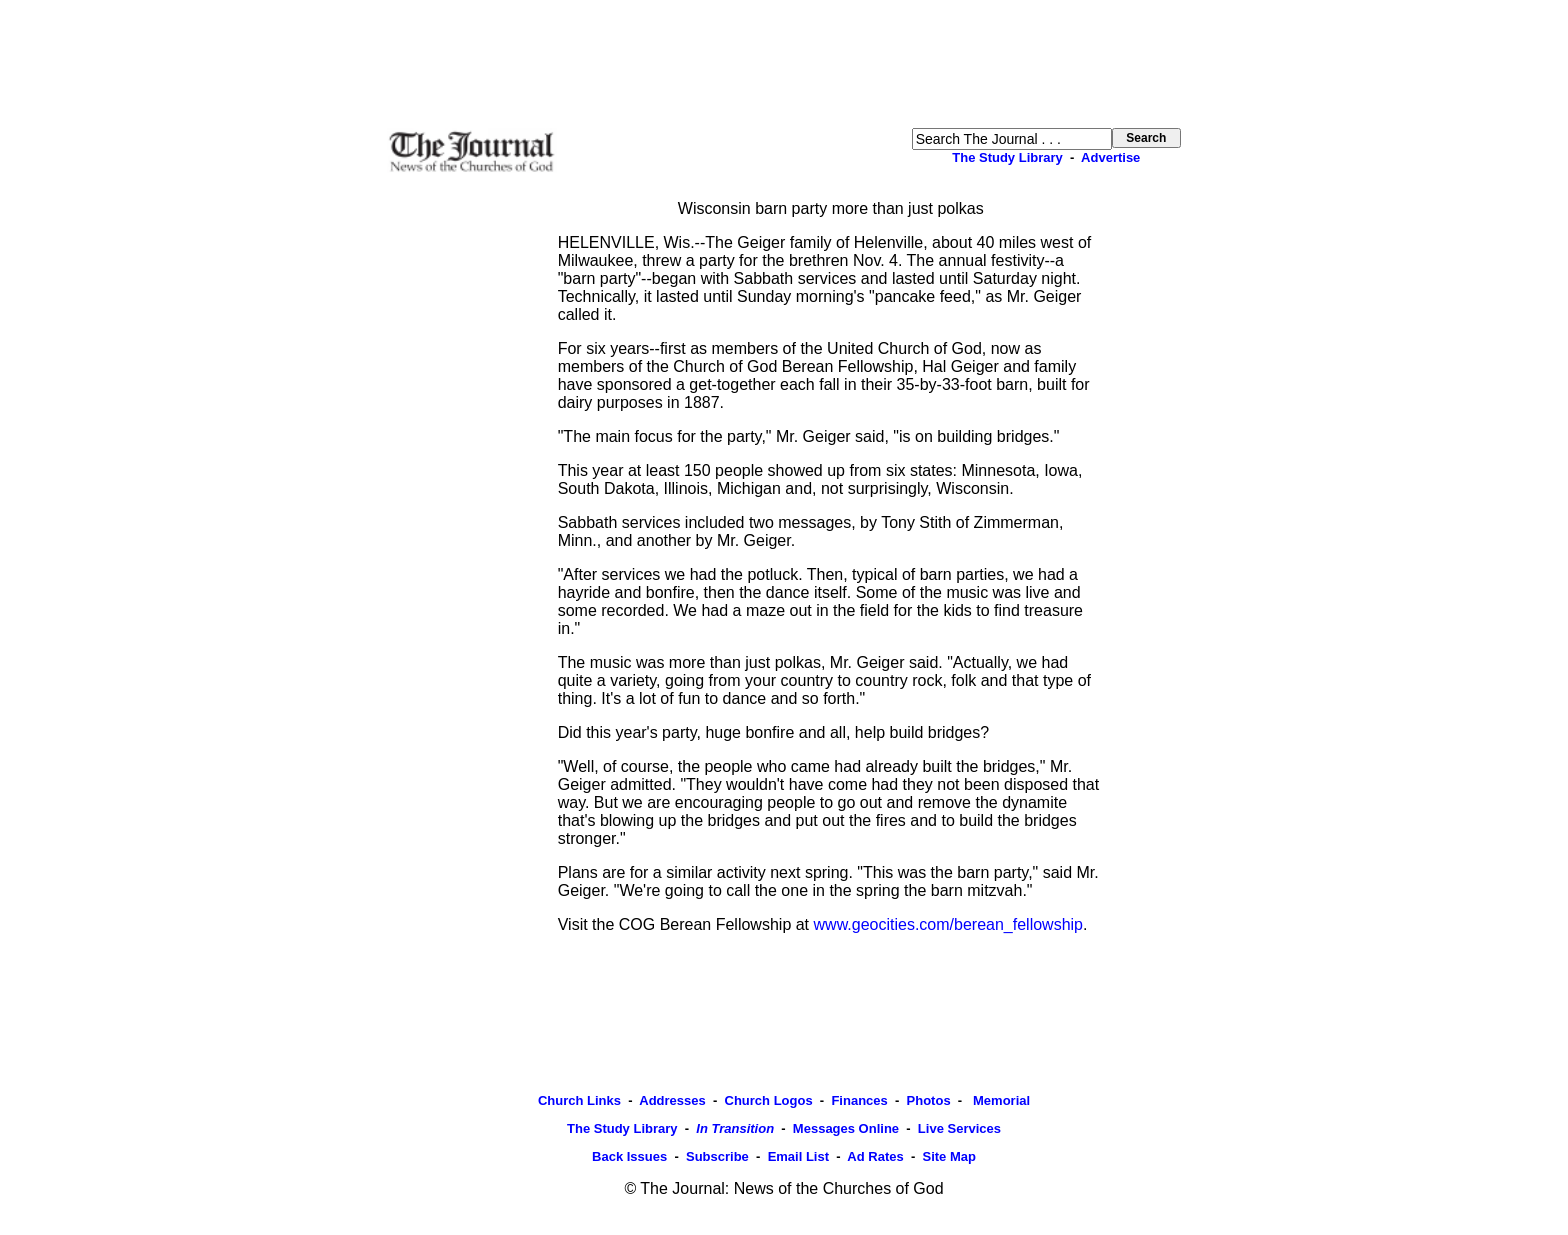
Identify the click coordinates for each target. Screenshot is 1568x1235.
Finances (859, 1100)
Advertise (1110, 157)
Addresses (672, 1100)
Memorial (999, 1100)
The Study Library (1007, 157)
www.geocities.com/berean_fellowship (948, 924)
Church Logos (769, 1100)
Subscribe (717, 1156)
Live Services (959, 1128)
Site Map (948, 1156)
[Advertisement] (784, 64)
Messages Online (846, 1128)
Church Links (579, 1100)
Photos (929, 1100)
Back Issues (629, 1156)
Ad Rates (875, 1156)
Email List (798, 1156)
